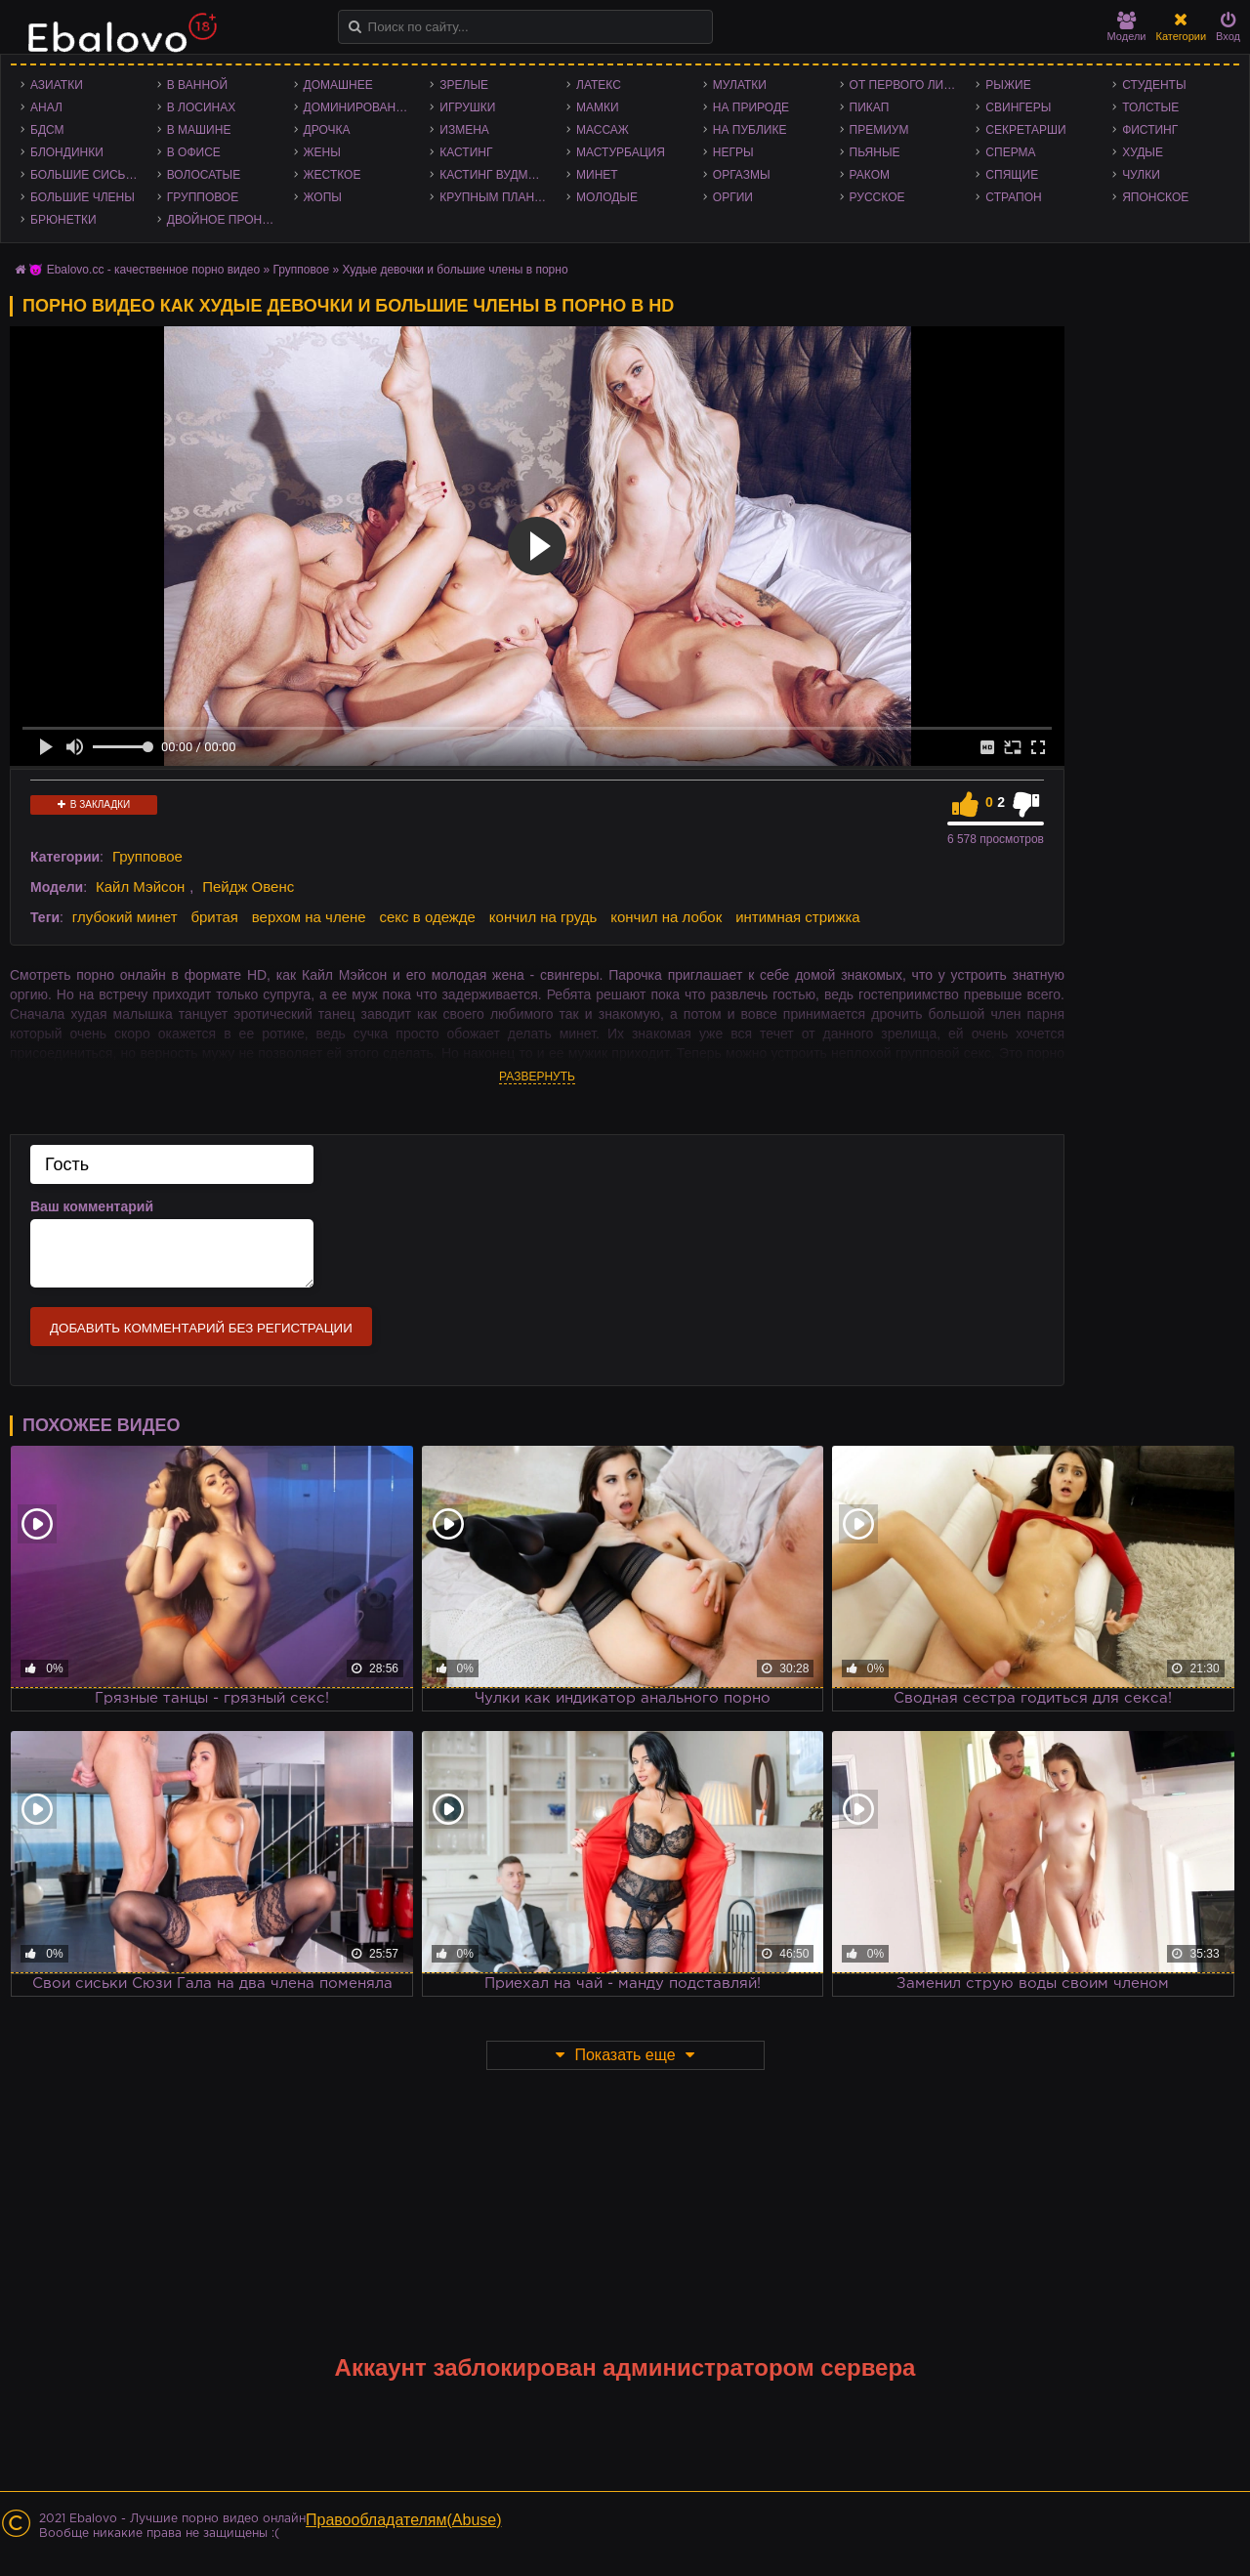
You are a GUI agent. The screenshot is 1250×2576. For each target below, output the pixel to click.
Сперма (1010, 152)
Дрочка (327, 130)
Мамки (597, 107)
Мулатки (740, 85)
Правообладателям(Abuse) (404, 2520)
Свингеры (1018, 107)
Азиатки (56, 85)
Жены (322, 152)
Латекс (598, 85)
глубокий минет (125, 916)
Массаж (602, 130)
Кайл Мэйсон (140, 886)
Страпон (1013, 197)
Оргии (733, 197)
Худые (1142, 152)
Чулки (1141, 175)
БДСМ (47, 130)
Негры (733, 152)
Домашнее (338, 85)
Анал (46, 107)
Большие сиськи (85, 175)
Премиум (879, 130)
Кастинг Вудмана (495, 175)
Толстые (1150, 107)
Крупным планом (496, 197)
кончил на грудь (543, 916)
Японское (1155, 197)
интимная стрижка (797, 916)
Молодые (607, 197)
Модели (1126, 27)
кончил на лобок (666, 916)
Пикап (870, 107)
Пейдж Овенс (248, 886)
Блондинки (67, 152)
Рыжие (1007, 85)
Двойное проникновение (225, 220)
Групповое (202, 197)
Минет (597, 175)
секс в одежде (428, 916)
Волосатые (203, 175)
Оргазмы (742, 175)
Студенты (1154, 85)
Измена (464, 130)
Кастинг (465, 152)
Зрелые (463, 85)
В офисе (194, 152)
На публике (750, 130)
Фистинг (1150, 130)
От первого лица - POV (908, 85)
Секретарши (1025, 130)
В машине (199, 130)
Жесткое (332, 175)
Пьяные (875, 152)
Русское (877, 197)
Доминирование (358, 107)
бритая (213, 916)
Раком (870, 175)
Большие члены (82, 197)
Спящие (1011, 175)
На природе (751, 107)
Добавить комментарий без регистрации (201, 1328)
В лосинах (201, 107)
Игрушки (467, 107)
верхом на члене (309, 916)
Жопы (323, 197)
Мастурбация (620, 152)
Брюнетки (63, 220)
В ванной (197, 85)
